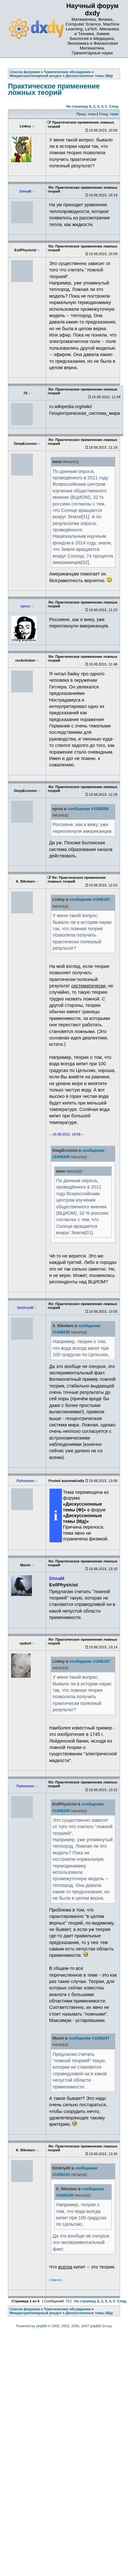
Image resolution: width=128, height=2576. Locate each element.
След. (114, 106)
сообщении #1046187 (90, 899)
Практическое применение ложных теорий (54, 89)
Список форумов (25, 2309)
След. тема (108, 114)
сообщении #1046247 (89, 2038)
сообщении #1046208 (88, 809)
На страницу (77, 106)
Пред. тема (86, 114)
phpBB (41, 2326)
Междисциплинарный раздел (36, 2313)
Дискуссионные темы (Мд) (89, 2313)
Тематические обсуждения (67, 2309)
